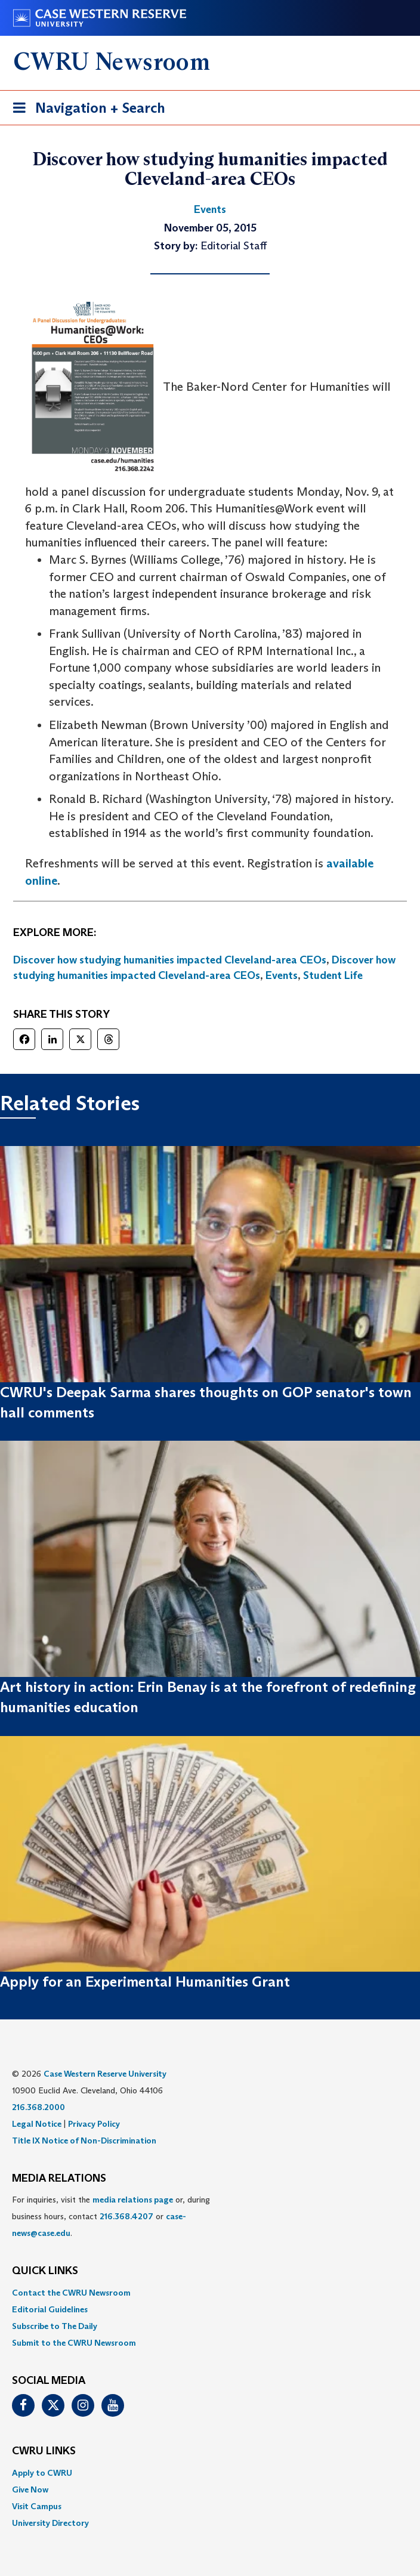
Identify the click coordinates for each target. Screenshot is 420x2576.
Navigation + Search (85, 110)
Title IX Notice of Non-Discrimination (84, 2140)
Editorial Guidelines (50, 2309)
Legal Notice (36, 2123)
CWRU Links (44, 2451)
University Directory (50, 2523)
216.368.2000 (38, 2107)
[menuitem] (210, 2292)
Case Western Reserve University (105, 2073)
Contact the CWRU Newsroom (71, 2292)
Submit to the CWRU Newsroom (74, 2342)
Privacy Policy (94, 2123)
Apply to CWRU (42, 2472)
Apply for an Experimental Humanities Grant (145, 1981)
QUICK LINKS (45, 2271)
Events (281, 975)
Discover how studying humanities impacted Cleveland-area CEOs (169, 959)
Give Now (30, 2489)
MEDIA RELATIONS (59, 2179)
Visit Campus (36, 2506)
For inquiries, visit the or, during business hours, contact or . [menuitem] (111, 2216)
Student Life (333, 975)
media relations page (132, 2199)
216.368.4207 (126, 2216)
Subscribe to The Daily (54, 2326)
